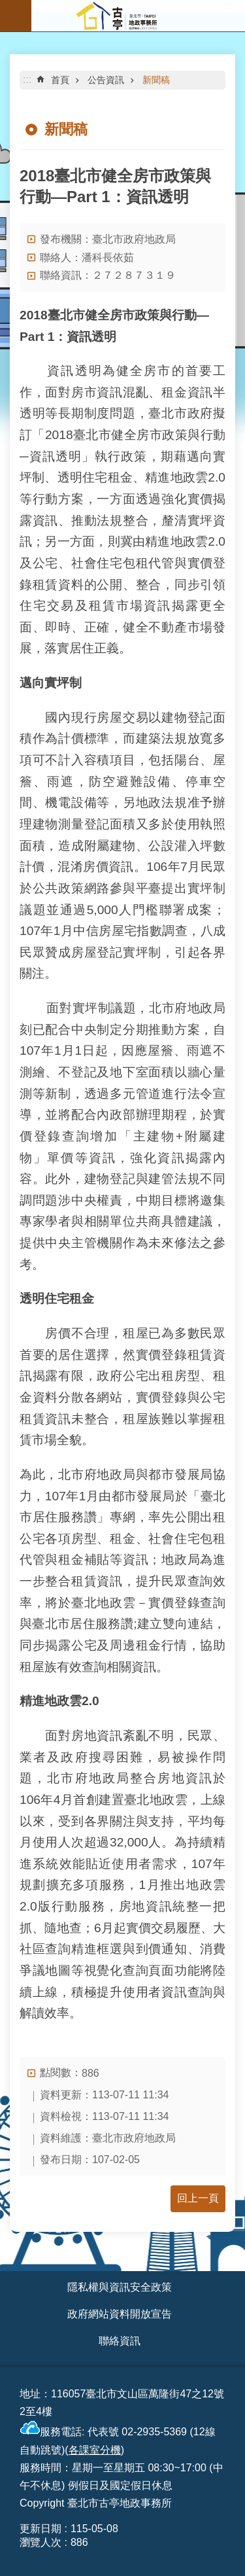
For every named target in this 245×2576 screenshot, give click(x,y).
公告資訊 (106, 80)
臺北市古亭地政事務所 (138, 15)
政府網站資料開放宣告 (119, 2314)
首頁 (60, 80)
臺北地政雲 (156, 1800)
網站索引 (15, 15)
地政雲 (189, 541)
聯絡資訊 (119, 2340)
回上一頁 (198, 2198)
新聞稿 (156, 80)
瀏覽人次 (40, 2542)
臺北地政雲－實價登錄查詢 (148, 1603)
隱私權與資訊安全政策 (119, 2287)
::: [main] (27, 79)
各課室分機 (95, 2450)
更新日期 (40, 2528)
